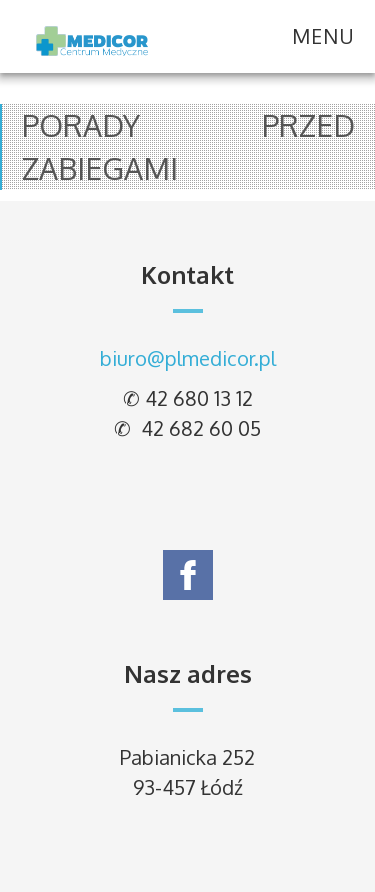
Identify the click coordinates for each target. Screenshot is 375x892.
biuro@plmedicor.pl (188, 358)
